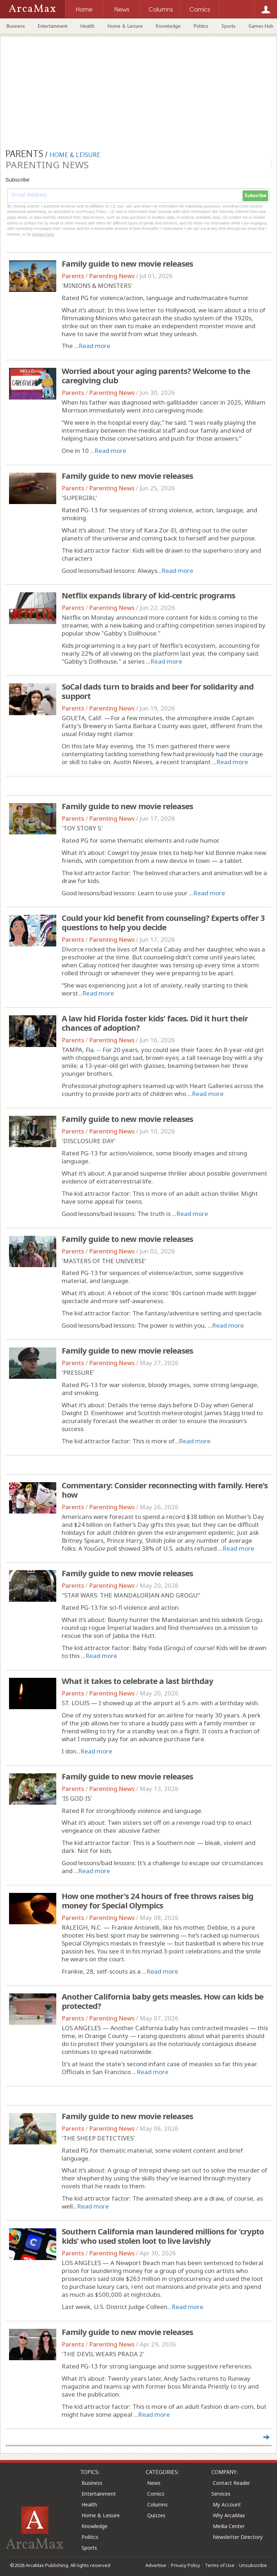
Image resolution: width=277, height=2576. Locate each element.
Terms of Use (219, 2565)
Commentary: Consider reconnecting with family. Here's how (165, 1490)
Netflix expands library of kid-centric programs (148, 595)
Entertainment (52, 26)
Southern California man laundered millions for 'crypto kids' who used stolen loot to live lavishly (163, 2236)
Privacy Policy (185, 2565)
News (154, 2482)
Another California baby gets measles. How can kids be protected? (162, 2001)
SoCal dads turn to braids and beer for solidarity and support (158, 691)
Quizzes (156, 2515)
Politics (201, 26)
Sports (228, 26)
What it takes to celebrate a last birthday (137, 1680)
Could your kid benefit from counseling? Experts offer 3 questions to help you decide (163, 922)
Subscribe (255, 195)
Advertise (155, 2565)
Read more (94, 346)
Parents (73, 276)
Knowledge (168, 26)
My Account (227, 2504)
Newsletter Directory (238, 2536)
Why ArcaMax (229, 2515)
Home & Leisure (125, 26)
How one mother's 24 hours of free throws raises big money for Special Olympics (157, 1900)
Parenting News (112, 276)
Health (87, 26)
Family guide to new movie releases (127, 263)
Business (15, 26)
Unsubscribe (253, 2565)
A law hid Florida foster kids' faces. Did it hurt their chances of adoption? (155, 1023)
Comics (155, 2493)
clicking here (43, 234)
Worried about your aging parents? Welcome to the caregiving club (156, 375)
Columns (157, 2504)
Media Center (229, 2526)
